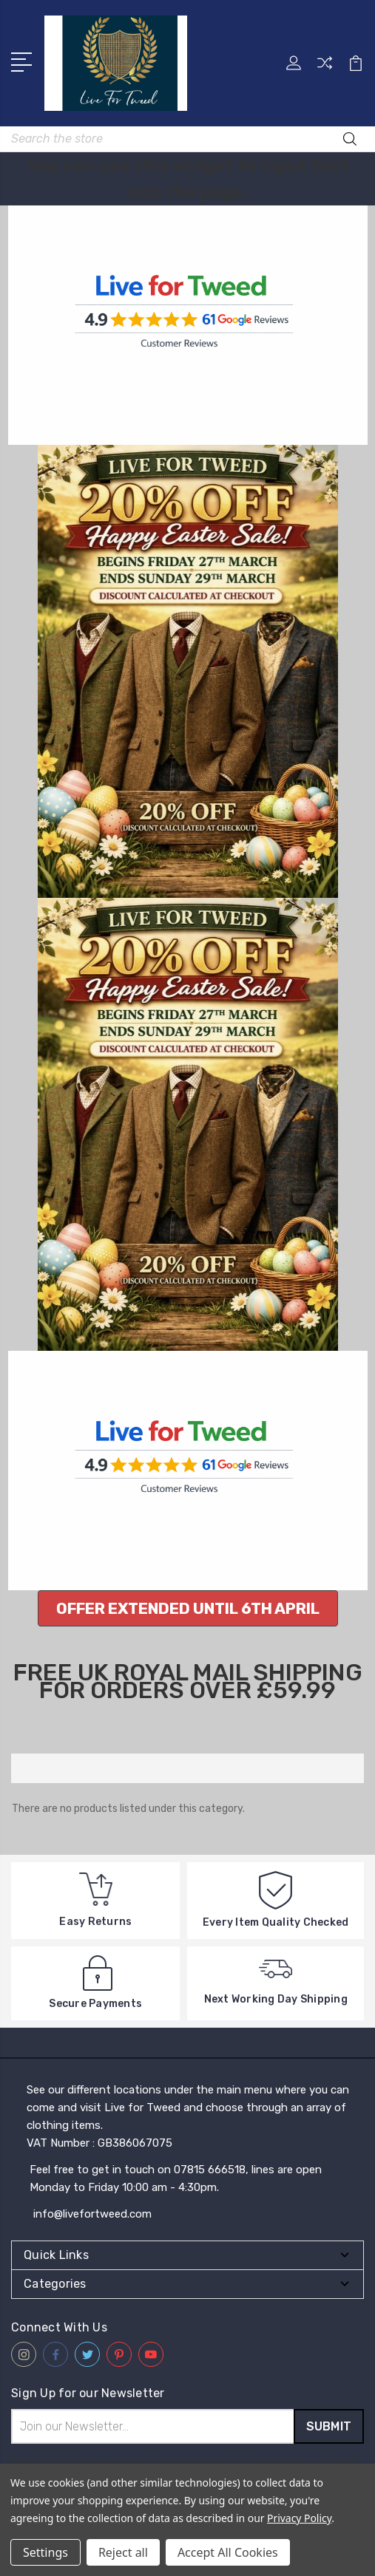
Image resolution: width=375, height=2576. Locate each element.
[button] (188, 1608)
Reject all (123, 2552)
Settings (45, 2552)
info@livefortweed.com (92, 2214)
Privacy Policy (299, 2518)
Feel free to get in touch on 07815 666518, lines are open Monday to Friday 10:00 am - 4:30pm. (176, 2178)
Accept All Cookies (228, 2552)
